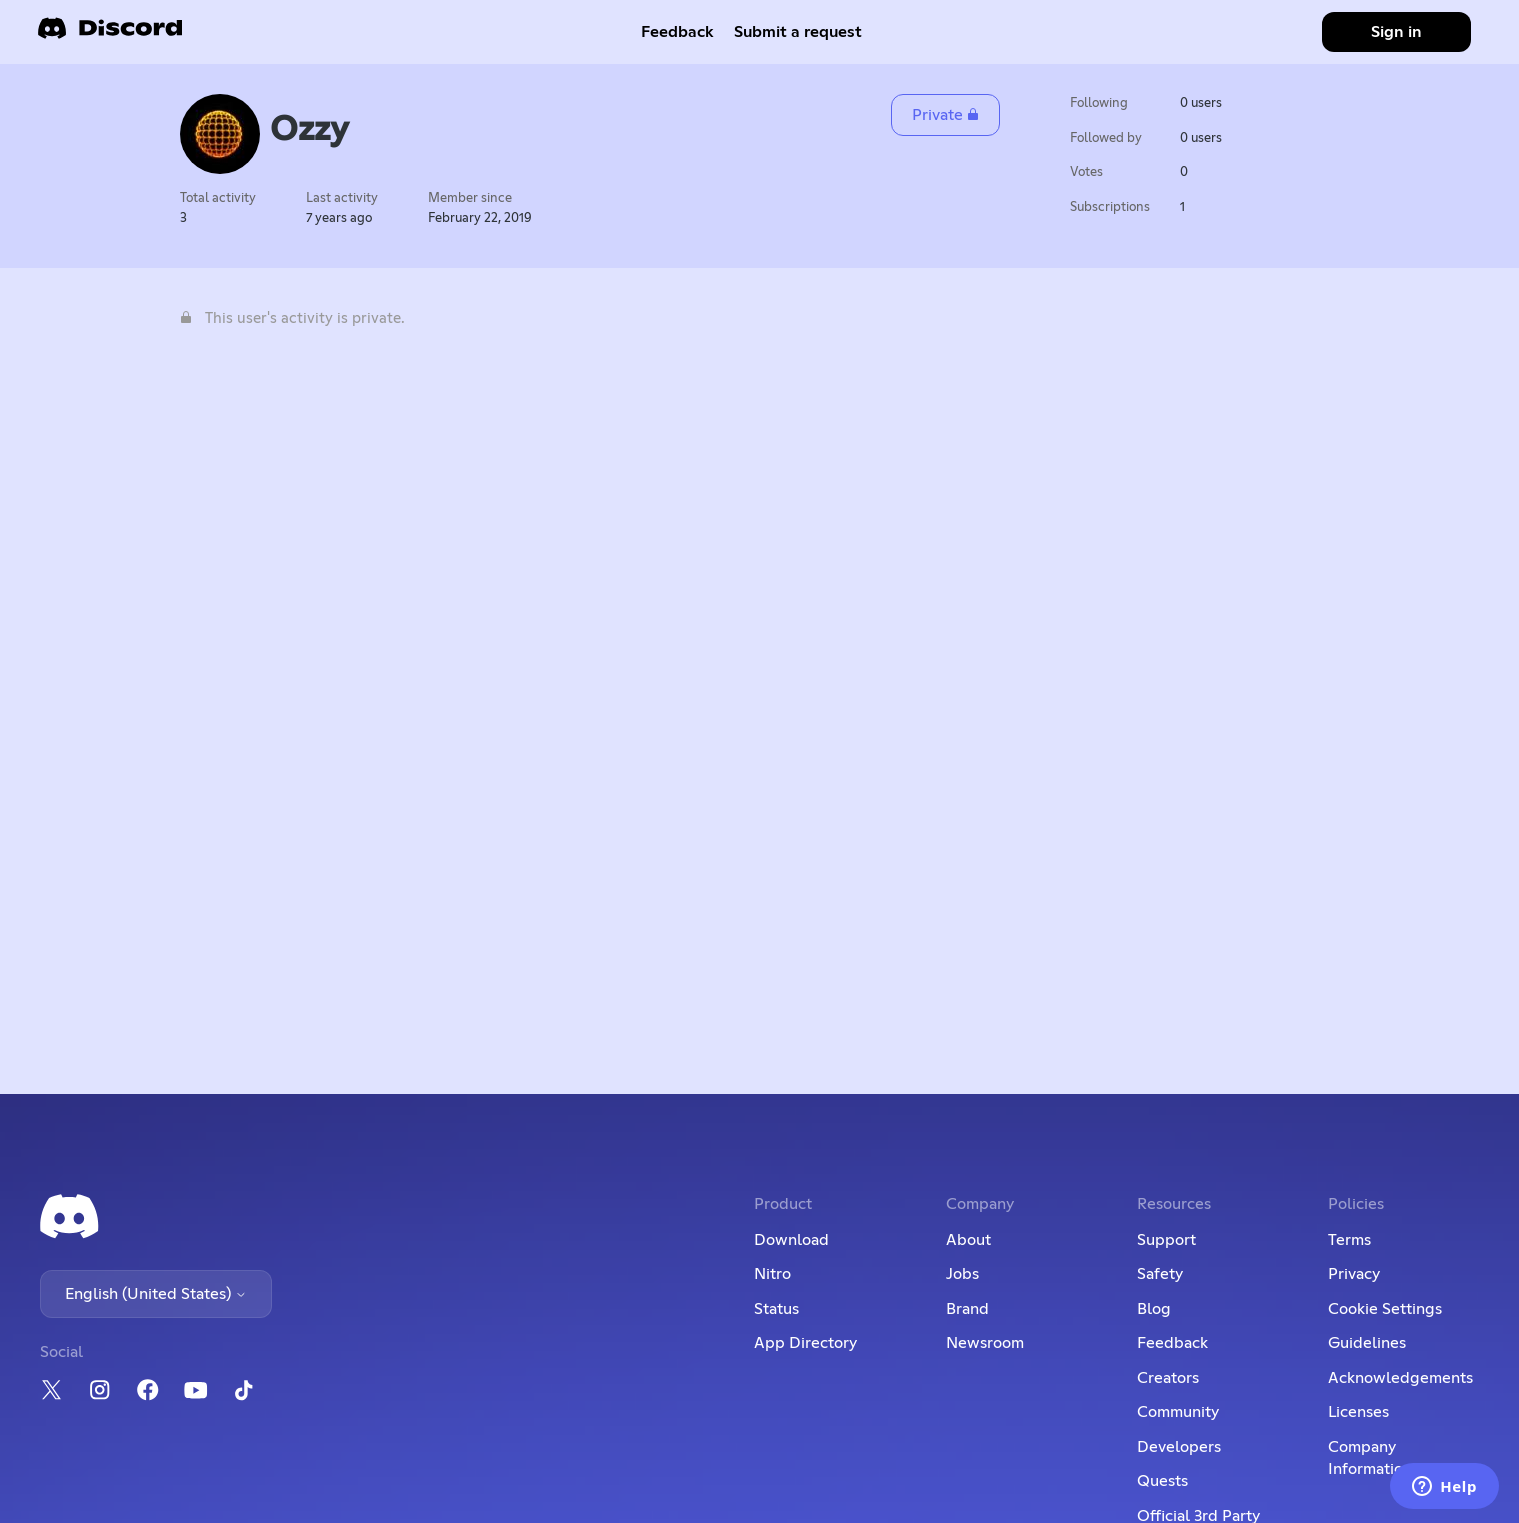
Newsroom (985, 1343)
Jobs (962, 1274)
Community (1178, 1412)
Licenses (1358, 1412)
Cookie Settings (1385, 1309)
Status (776, 1309)
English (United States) (156, 1294)
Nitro (772, 1274)
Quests (1162, 1481)
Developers (1179, 1447)
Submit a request (798, 32)
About (968, 1240)
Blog (1154, 1309)
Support (1166, 1240)
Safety (1160, 1274)
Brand (967, 1309)
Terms (1349, 1240)
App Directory (805, 1343)
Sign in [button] (1396, 32)
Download (791, 1240)
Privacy (1354, 1274)
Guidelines (1367, 1343)
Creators (1168, 1378)
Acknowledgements (1400, 1378)
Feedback (677, 32)
